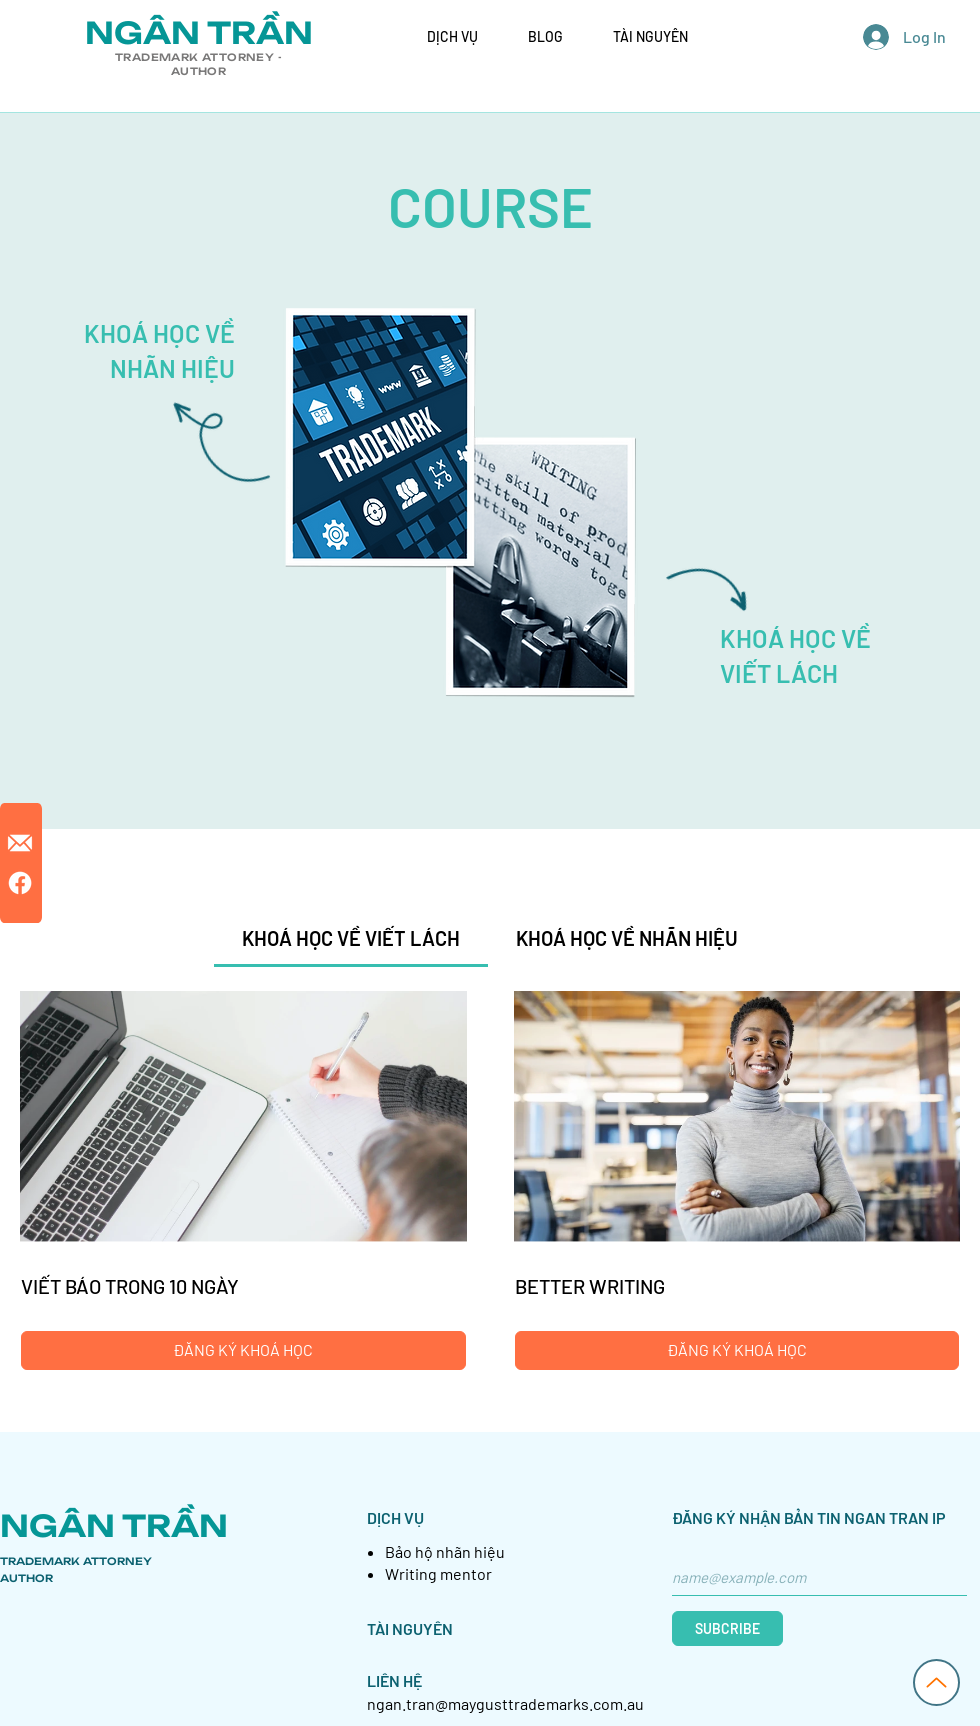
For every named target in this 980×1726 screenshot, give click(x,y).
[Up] (936, 1682)
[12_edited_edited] (20, 843)
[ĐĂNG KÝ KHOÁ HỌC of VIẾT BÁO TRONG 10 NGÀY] (243, 1350)
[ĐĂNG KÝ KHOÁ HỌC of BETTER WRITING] (737, 1350)
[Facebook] (20, 883)
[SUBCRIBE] (727, 1628)
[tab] (351, 938)
